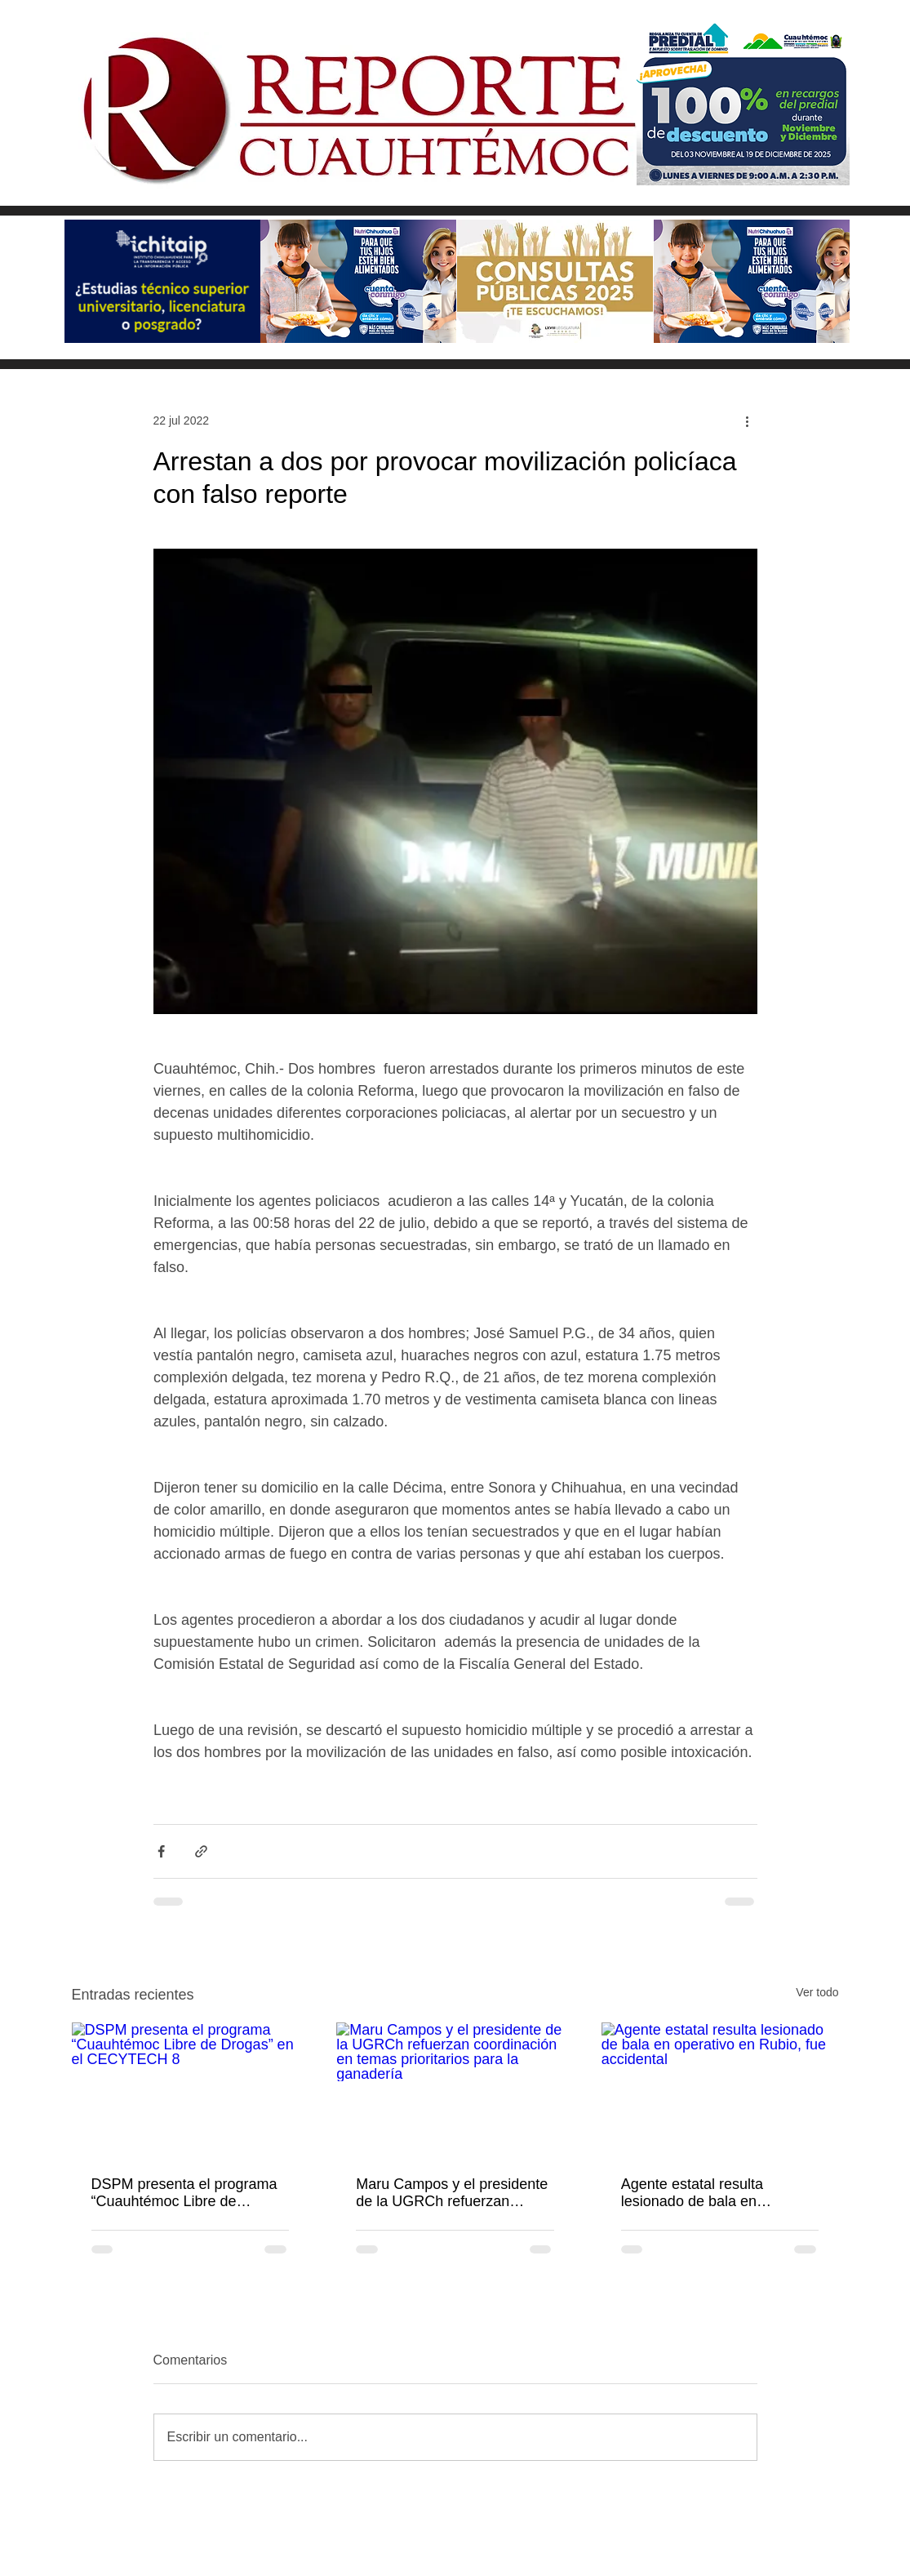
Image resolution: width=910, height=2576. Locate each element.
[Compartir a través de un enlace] (201, 1851)
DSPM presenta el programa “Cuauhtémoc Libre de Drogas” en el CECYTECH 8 (184, 2193)
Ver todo (817, 1992)
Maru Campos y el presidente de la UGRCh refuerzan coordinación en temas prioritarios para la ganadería (452, 2193)
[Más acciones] (747, 420)
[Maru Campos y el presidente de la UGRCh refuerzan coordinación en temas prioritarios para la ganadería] (455, 2089)
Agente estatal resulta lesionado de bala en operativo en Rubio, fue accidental (697, 2193)
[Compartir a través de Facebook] (161, 1851)
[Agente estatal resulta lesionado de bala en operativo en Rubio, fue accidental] (720, 2089)
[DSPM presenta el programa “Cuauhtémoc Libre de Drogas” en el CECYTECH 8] (190, 2089)
